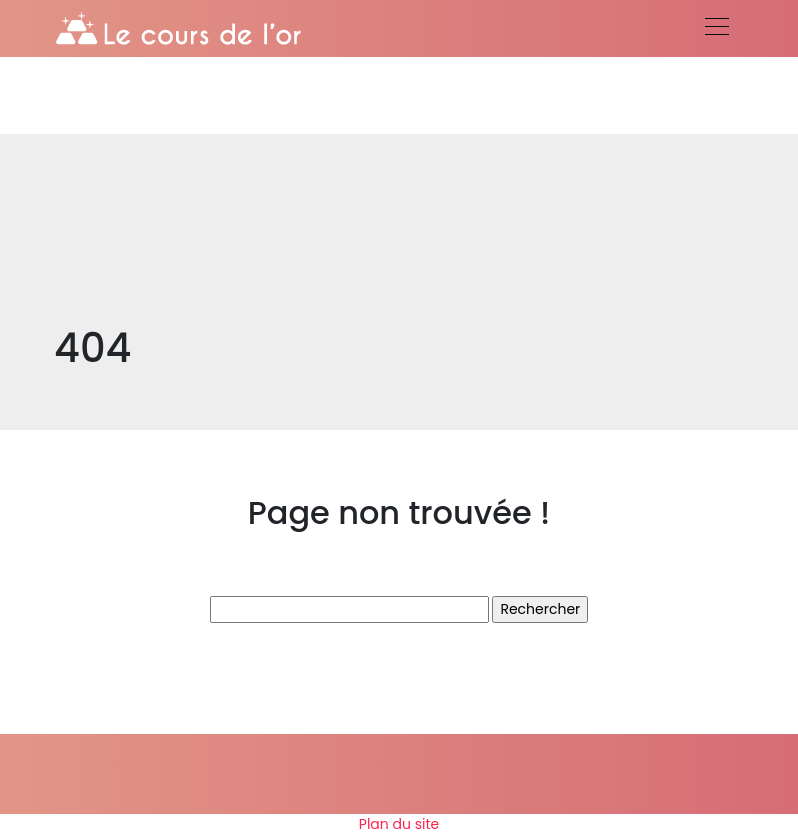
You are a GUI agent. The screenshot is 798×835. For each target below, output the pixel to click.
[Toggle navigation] (716, 29)
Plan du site (399, 824)
